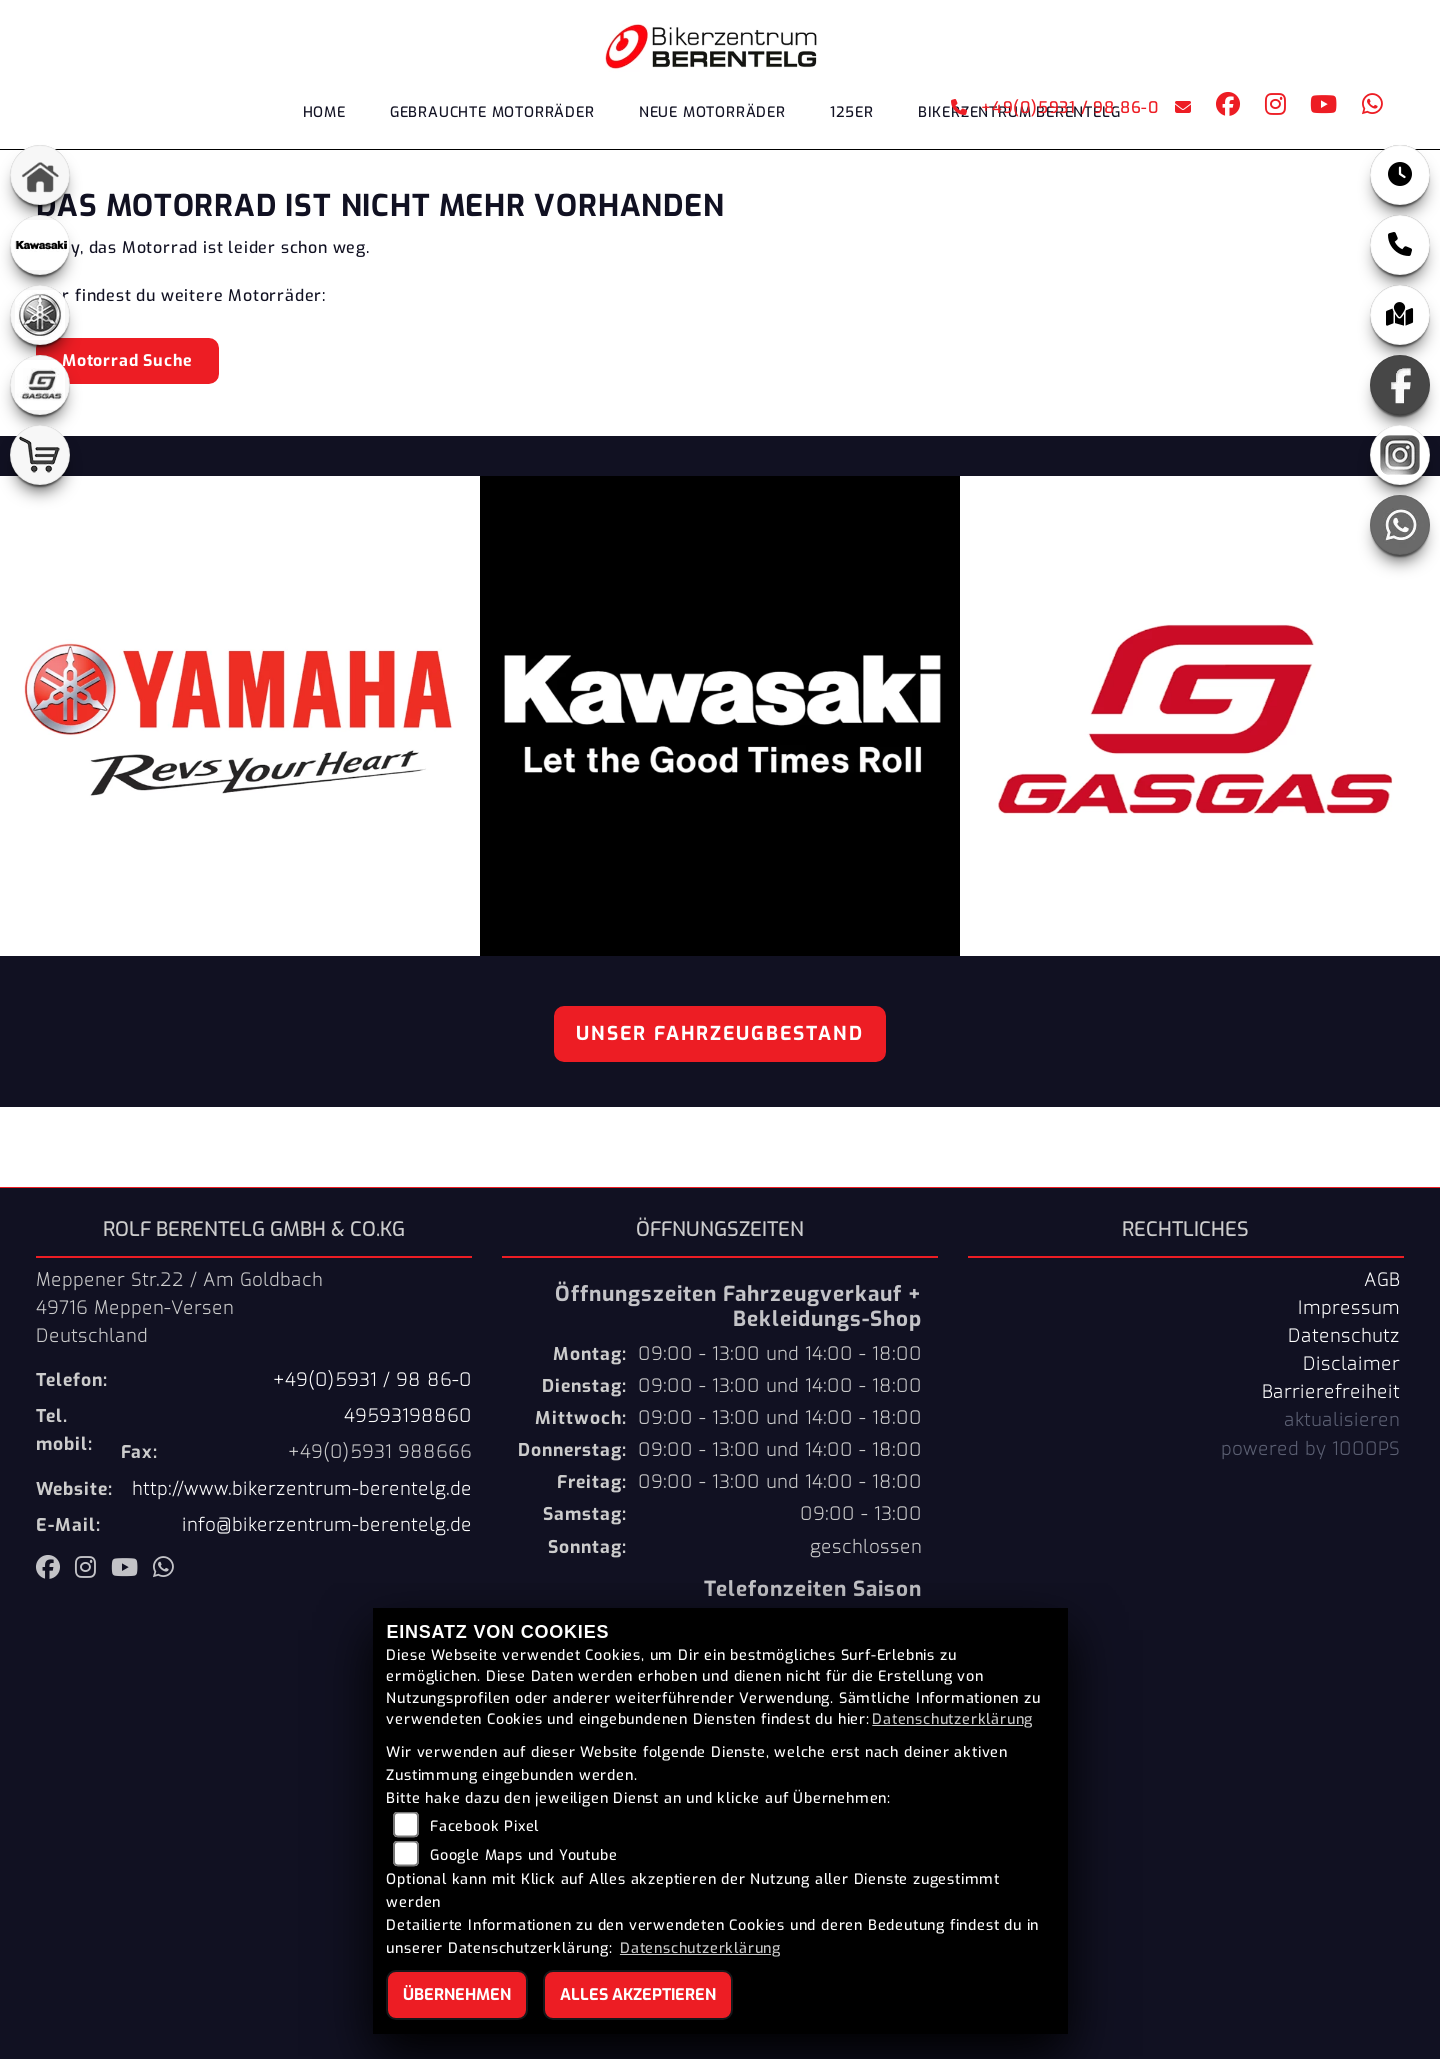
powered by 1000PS (1310, 1449)
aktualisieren (1342, 1420)
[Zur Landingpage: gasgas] (40, 385)
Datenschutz (1344, 1336)
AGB (1382, 1280)
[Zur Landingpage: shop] (40, 455)
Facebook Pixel (484, 1826)
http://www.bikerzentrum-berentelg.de (302, 1489)
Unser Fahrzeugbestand (720, 1033)
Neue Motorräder (712, 112)
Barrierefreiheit (1331, 1392)
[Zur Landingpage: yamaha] (40, 315)
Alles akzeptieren (638, 1994)
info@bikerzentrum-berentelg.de (327, 1525)
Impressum (1349, 1308)
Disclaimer (1351, 1364)
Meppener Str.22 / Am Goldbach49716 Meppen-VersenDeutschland (179, 1308)
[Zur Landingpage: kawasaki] (40, 245)
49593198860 (408, 1416)
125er (852, 112)
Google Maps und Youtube (523, 1855)
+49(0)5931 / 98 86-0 (1055, 107)
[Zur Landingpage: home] (40, 175)
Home (324, 112)
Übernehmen (457, 1994)
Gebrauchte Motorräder (492, 112)
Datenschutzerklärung (952, 1719)
